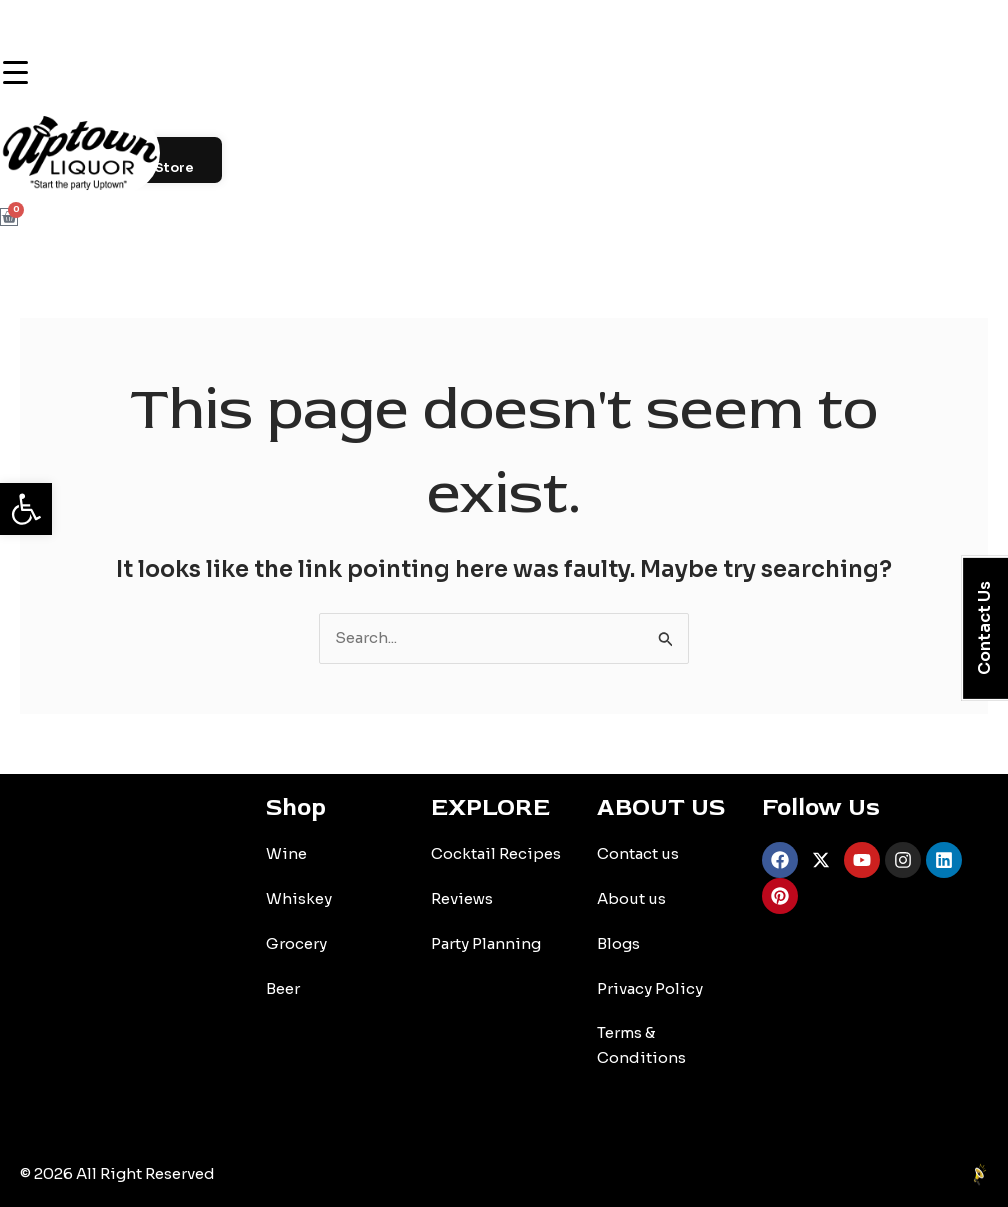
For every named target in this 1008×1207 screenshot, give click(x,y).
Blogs (618, 943)
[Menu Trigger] (15, 72)
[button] (26, 509)
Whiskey (299, 898)
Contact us (638, 853)
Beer (283, 988)
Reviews (462, 898)
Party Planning (486, 943)
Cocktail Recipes (496, 853)
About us (631, 898)
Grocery (296, 943)
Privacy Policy (650, 988)
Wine (286, 853)
